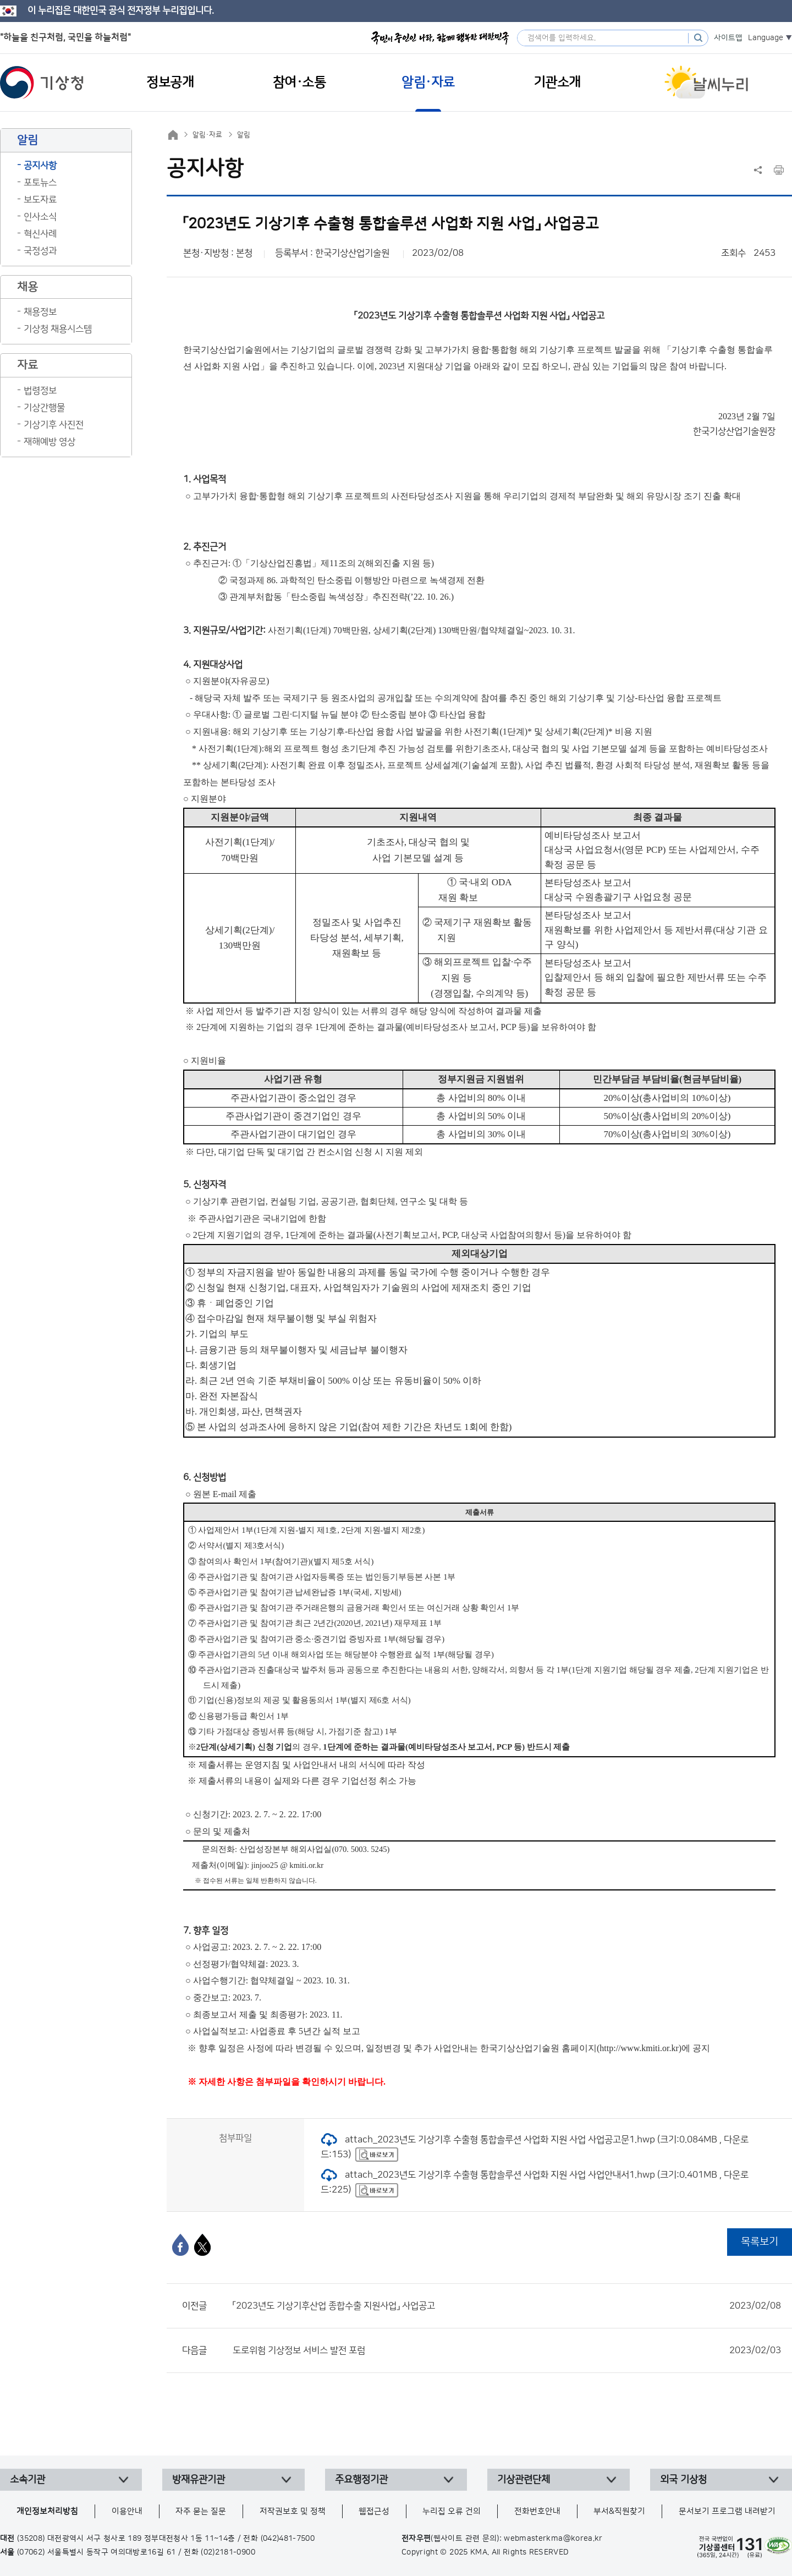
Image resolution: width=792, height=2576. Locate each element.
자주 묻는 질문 (200, 2511)
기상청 (42, 82)
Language (765, 38)
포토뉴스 (40, 183)
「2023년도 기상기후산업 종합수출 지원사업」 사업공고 (507, 2306)
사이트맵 (728, 38)
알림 (243, 135)
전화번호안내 (537, 2511)
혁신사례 (40, 234)
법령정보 (40, 391)
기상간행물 (44, 408)
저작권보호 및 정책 (293, 2511)
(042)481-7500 (288, 2538)
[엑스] (202, 2245)
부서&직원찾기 (619, 2511)
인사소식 (40, 217)
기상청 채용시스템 (58, 329)
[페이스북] (180, 2245)
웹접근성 (374, 2511)
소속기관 (27, 2479)
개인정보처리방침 (47, 2511)
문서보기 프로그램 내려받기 (727, 2511)
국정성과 (40, 251)
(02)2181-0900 (228, 2552)
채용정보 (40, 312)
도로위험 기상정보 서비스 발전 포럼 (507, 2350)
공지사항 (40, 166)
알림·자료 (207, 135)
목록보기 (759, 2242)
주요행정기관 (361, 2479)
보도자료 (40, 200)
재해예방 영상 (49, 442)
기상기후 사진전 (54, 425)
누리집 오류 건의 (451, 2511)
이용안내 (127, 2511)
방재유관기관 (198, 2479)
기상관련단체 (523, 2479)
